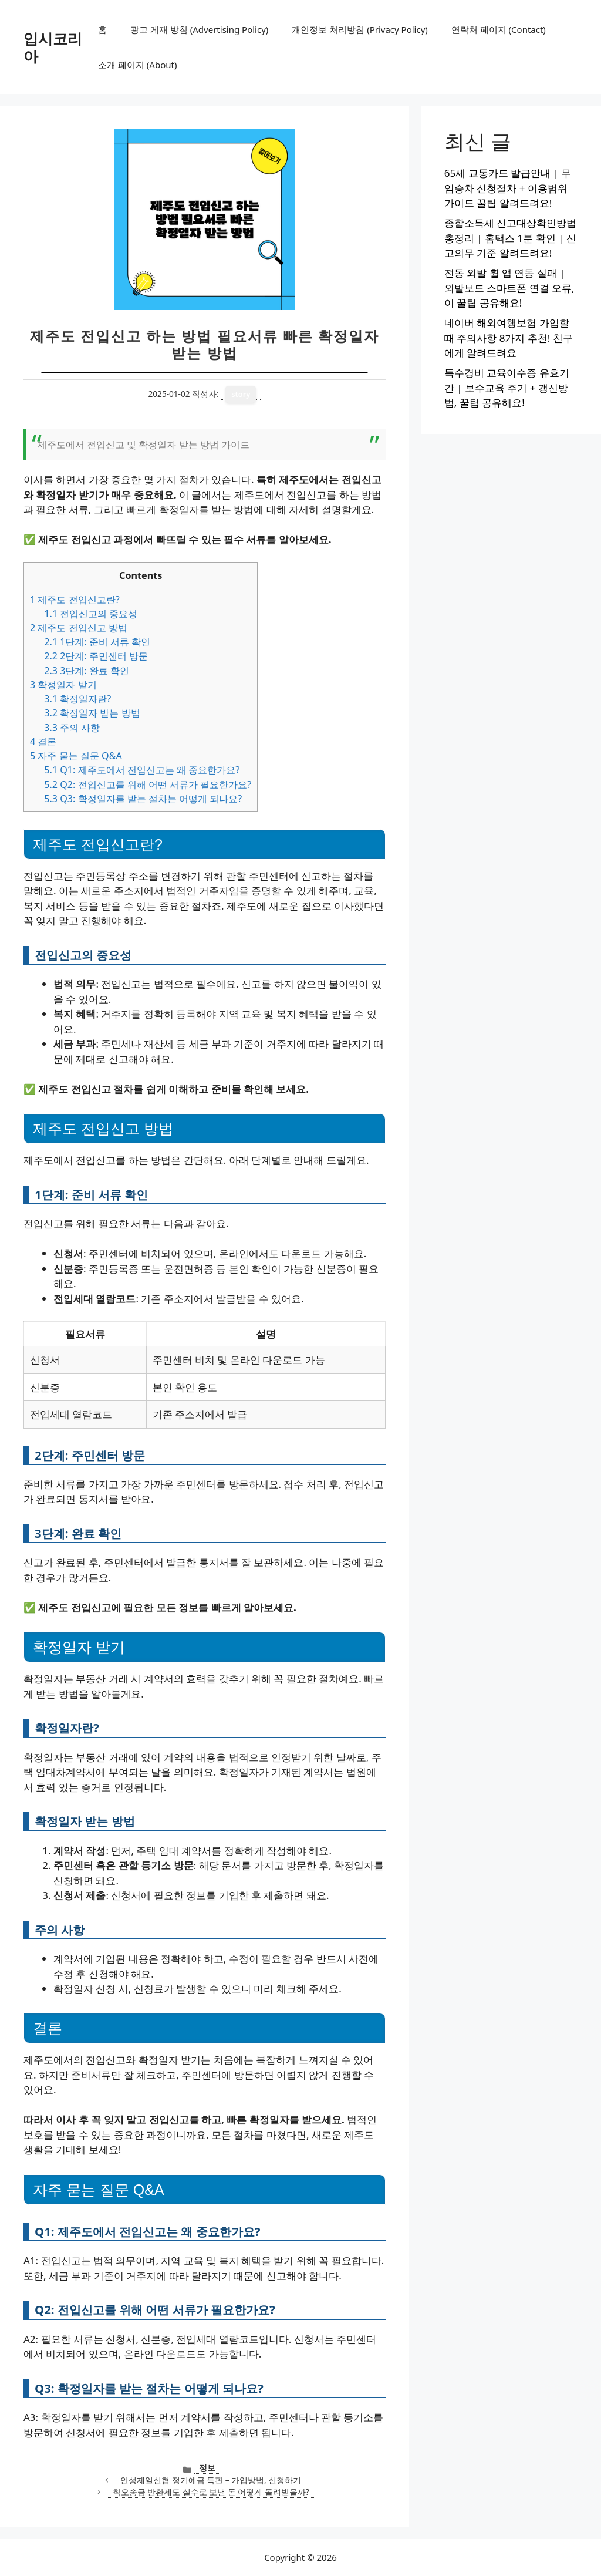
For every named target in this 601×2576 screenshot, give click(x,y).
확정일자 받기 (63, 684)
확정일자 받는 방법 (92, 712)
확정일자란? (77, 698)
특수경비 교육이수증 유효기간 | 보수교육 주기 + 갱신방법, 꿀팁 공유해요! (506, 387)
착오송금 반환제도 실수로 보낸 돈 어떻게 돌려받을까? (211, 2491)
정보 (207, 2467)
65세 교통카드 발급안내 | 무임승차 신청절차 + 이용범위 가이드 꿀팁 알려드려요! (508, 188)
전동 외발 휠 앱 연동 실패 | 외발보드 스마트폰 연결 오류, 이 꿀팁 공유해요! (509, 287)
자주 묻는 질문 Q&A (76, 755)
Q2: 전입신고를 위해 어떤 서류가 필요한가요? (147, 784)
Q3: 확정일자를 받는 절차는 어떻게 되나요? (143, 798)
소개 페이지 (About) (137, 64)
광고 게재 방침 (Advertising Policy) (199, 29)
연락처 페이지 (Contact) (498, 29)
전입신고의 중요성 (90, 613)
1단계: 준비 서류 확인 (97, 641)
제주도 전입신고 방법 (78, 627)
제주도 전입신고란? (75, 599)
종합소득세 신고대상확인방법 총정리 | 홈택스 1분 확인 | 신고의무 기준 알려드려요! (510, 238)
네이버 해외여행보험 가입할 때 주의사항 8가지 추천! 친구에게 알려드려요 (508, 337)
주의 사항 (72, 727)
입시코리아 (52, 47)
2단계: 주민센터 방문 (96, 655)
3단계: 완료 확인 (86, 670)
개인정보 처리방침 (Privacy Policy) (359, 29)
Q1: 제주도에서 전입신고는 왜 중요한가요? (141, 769)
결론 (43, 741)
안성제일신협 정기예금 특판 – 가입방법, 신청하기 (210, 2480)
